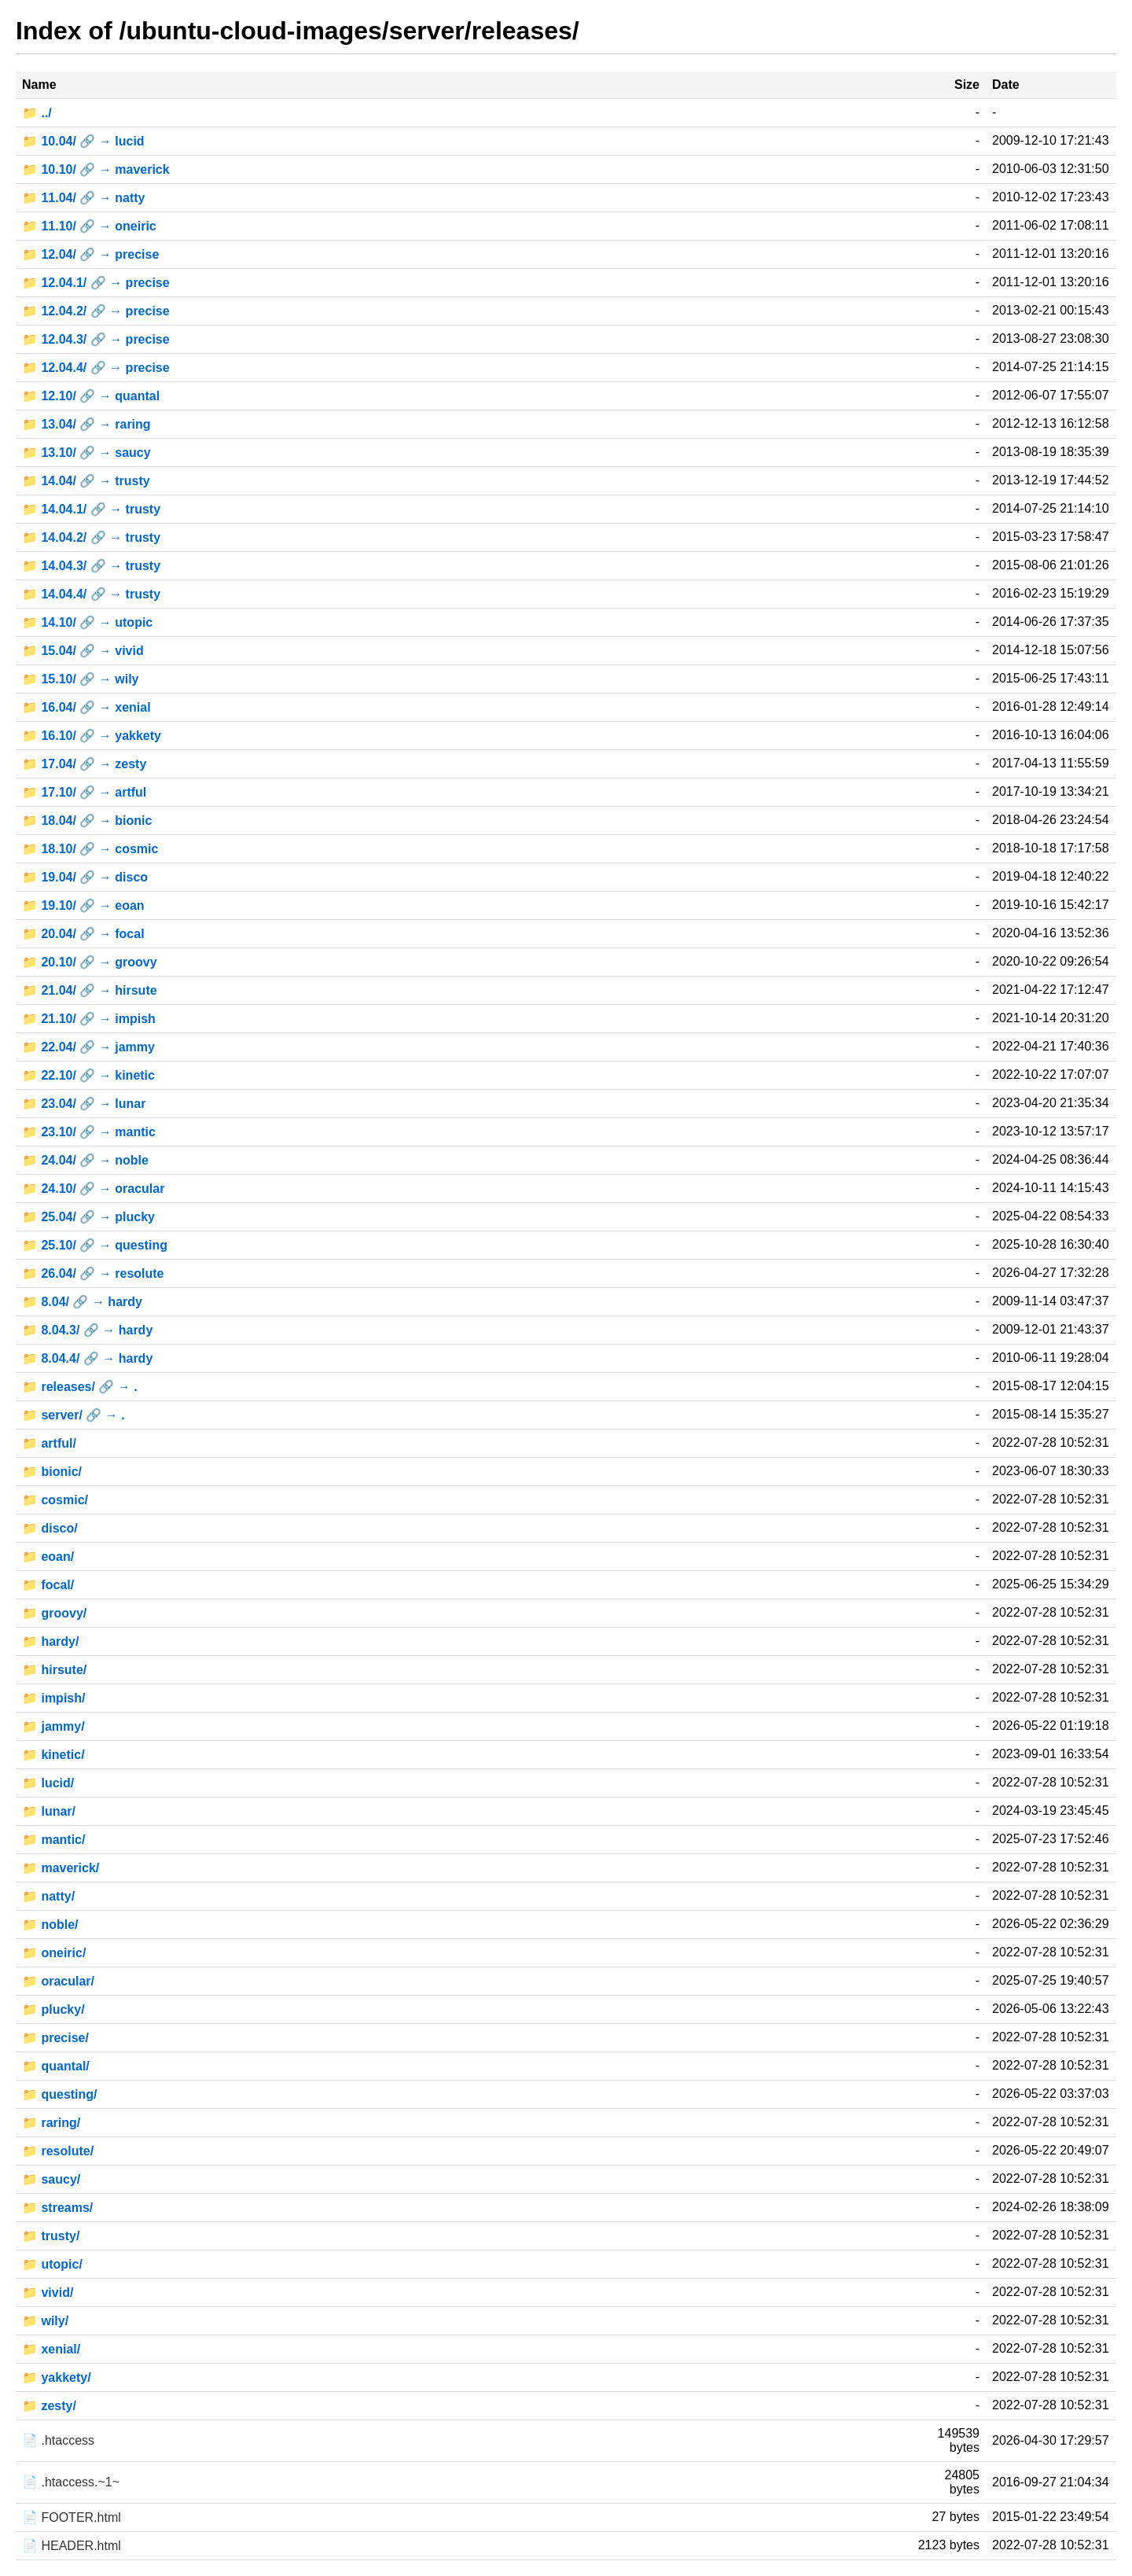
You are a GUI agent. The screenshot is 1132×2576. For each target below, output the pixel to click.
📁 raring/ (51, 2122)
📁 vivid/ (47, 2292)
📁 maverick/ (60, 1868)
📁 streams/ (57, 2207)
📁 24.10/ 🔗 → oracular (93, 1188)
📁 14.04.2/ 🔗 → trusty (91, 537)
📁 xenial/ (51, 2349)
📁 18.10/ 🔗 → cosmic (90, 849)
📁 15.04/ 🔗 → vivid (83, 650)
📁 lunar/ (48, 1811)
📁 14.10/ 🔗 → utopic (87, 622)
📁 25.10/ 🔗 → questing (94, 1245)
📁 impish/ (53, 1698)
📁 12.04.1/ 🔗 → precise (96, 282)
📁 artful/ (49, 1443)
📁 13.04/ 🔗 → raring (86, 424)
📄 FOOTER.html (71, 2517)
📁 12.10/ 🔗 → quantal (91, 396)
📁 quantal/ (56, 2066)
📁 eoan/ (48, 1556)
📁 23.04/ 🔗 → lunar (83, 1103)
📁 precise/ (55, 2037)
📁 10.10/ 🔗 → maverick (96, 169)
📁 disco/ (50, 1528)
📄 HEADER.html (71, 2545)
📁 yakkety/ (56, 2377)
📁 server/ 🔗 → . (73, 1415)
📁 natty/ (48, 1896)
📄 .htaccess (58, 2440)
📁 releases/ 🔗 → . (80, 1386)
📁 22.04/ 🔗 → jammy (88, 1047)
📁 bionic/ (52, 1471)
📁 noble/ (50, 1924)
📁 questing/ (59, 2094)
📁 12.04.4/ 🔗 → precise (96, 367)
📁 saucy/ (51, 2179)
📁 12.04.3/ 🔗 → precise (96, 339)
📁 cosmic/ (55, 1500)
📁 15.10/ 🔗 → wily (80, 679)
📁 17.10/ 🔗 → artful (84, 792)
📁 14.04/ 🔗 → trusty (86, 481)
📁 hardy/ (50, 1641)
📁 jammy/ (53, 1726)
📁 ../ (37, 113)
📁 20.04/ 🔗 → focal (83, 933)
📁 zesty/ (49, 2405)
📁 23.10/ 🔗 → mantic (89, 1132)
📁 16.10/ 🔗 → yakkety (91, 735)
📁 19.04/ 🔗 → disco (85, 877)
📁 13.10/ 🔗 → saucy (86, 452)
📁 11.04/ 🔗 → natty (83, 197)
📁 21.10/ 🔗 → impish (89, 1018)
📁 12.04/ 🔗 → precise (90, 254)
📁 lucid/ (48, 1783)
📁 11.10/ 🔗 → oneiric (89, 226)
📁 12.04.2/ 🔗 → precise (96, 311)
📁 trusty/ (50, 2236)
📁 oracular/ (58, 1981)
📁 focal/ (48, 1585)
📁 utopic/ (52, 2264)
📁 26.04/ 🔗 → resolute (93, 1273)
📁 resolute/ (58, 2151)
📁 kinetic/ (53, 1754)
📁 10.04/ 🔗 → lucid (83, 141)
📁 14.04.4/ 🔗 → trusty (91, 594)
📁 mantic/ (53, 1839)
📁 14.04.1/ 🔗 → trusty (91, 509)
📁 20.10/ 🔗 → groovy (89, 962)
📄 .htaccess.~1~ (70, 2482)
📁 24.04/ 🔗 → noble (85, 1160)
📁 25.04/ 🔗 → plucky (88, 1217)
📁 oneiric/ (54, 1953)
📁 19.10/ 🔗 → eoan (83, 905)
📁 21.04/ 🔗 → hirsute (89, 990)
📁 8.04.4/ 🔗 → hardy (87, 1358)
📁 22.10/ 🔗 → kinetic (88, 1075)
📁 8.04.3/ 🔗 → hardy (87, 1330)
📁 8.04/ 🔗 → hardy (82, 1301)
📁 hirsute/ (54, 1669)
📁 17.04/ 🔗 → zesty (84, 764)
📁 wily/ (45, 2321)
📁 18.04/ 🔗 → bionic (87, 820)
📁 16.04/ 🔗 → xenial (86, 707)
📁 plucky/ (53, 2009)
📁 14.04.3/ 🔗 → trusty (91, 565)
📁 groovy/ (54, 1613)
